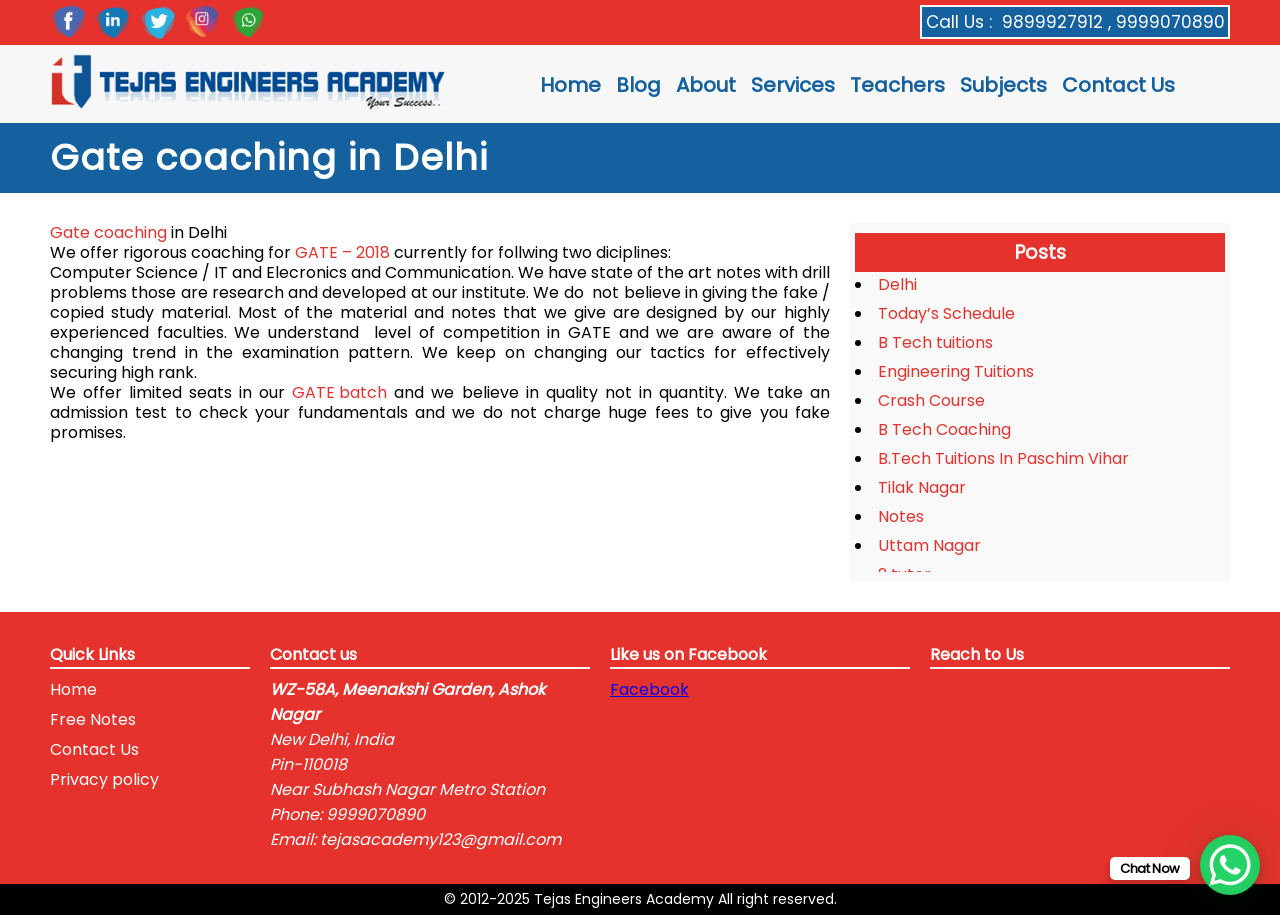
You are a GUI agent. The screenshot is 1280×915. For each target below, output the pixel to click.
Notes (901, 516)
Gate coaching (108, 233)
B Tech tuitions (935, 342)
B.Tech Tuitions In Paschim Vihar (1003, 458)
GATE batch (339, 393)
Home (570, 85)
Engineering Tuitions (956, 371)
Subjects (1003, 85)
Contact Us (1118, 85)
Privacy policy (104, 779)
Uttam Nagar (929, 545)
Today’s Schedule (946, 313)
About (706, 85)
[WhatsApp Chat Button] (1230, 865)
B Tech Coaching (944, 429)
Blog (638, 85)
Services (793, 85)
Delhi (897, 284)
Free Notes (93, 719)
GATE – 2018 (342, 253)
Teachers (897, 85)
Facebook (649, 689)
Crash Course (931, 400)
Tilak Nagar (922, 487)
